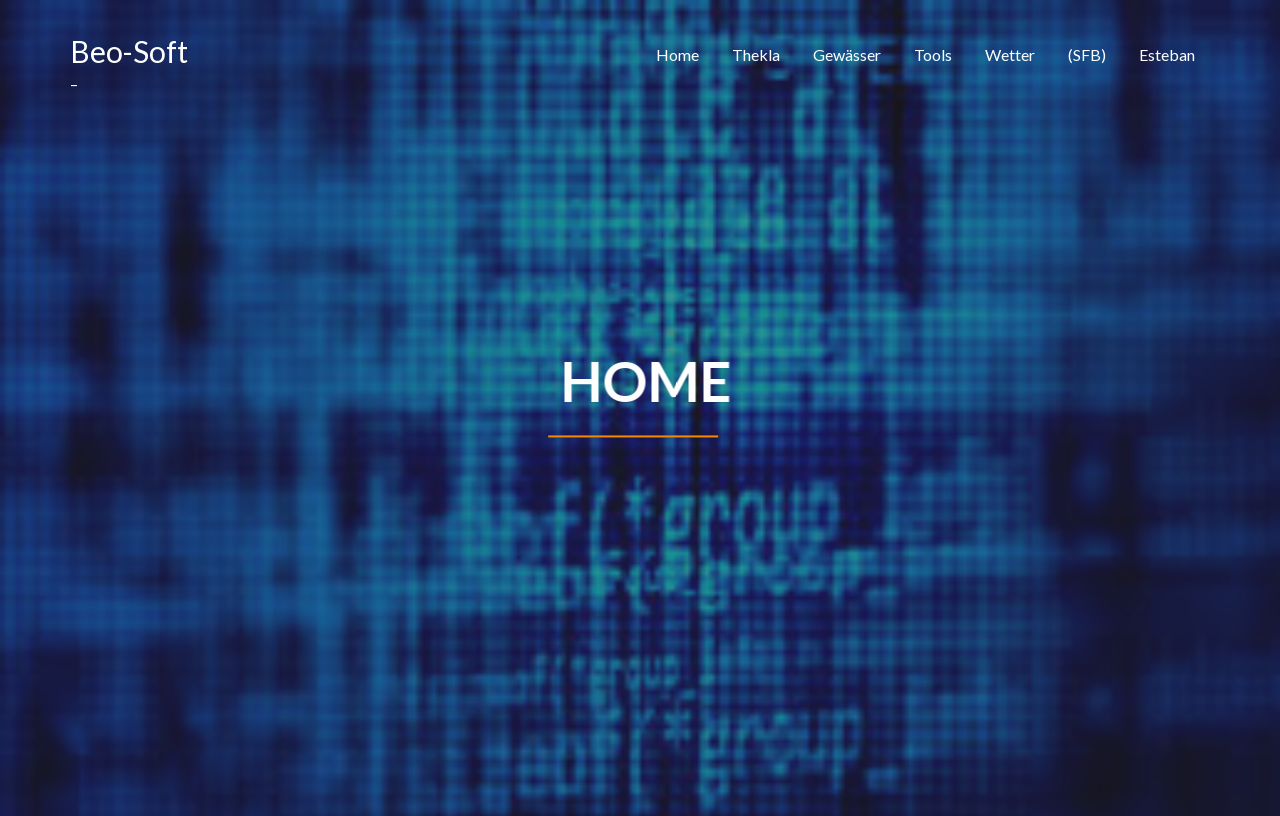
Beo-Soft (129, 51)
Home (677, 54)
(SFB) (1087, 54)
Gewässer (847, 54)
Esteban (1167, 54)
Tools (933, 54)
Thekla (756, 54)
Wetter (1010, 54)
